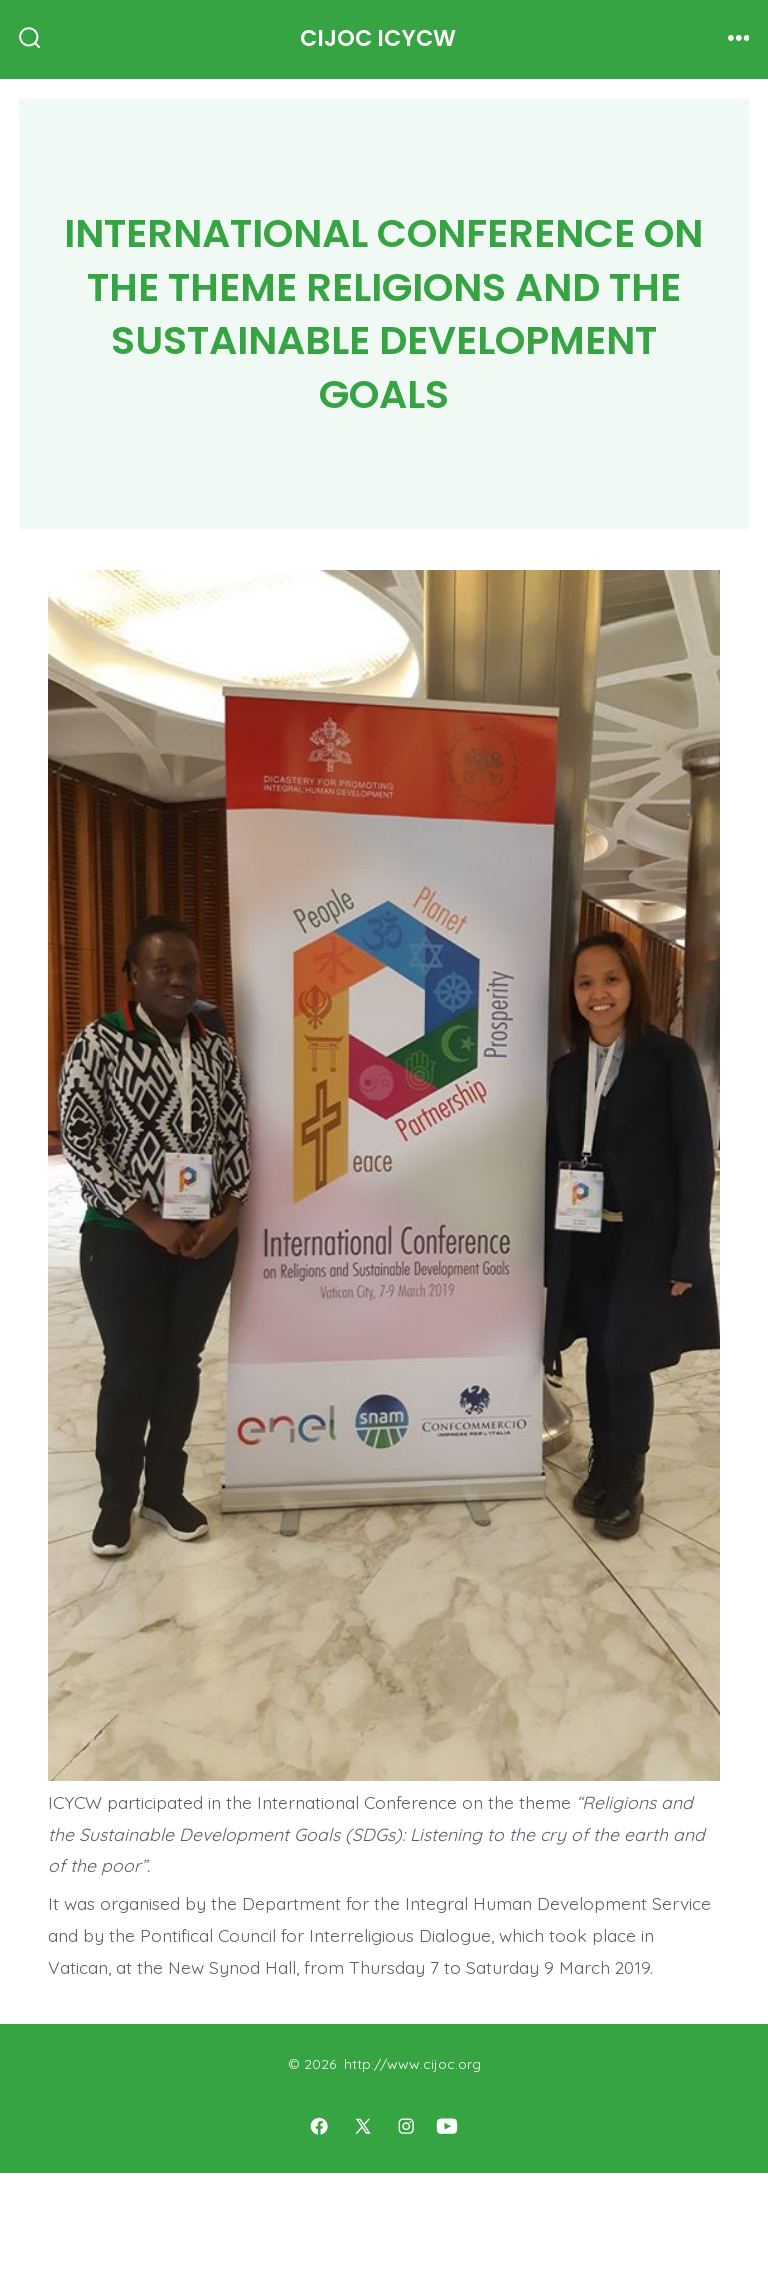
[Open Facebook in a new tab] (319, 2126)
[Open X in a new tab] (363, 2126)
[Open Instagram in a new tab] (407, 2126)
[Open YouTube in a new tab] (447, 2126)
